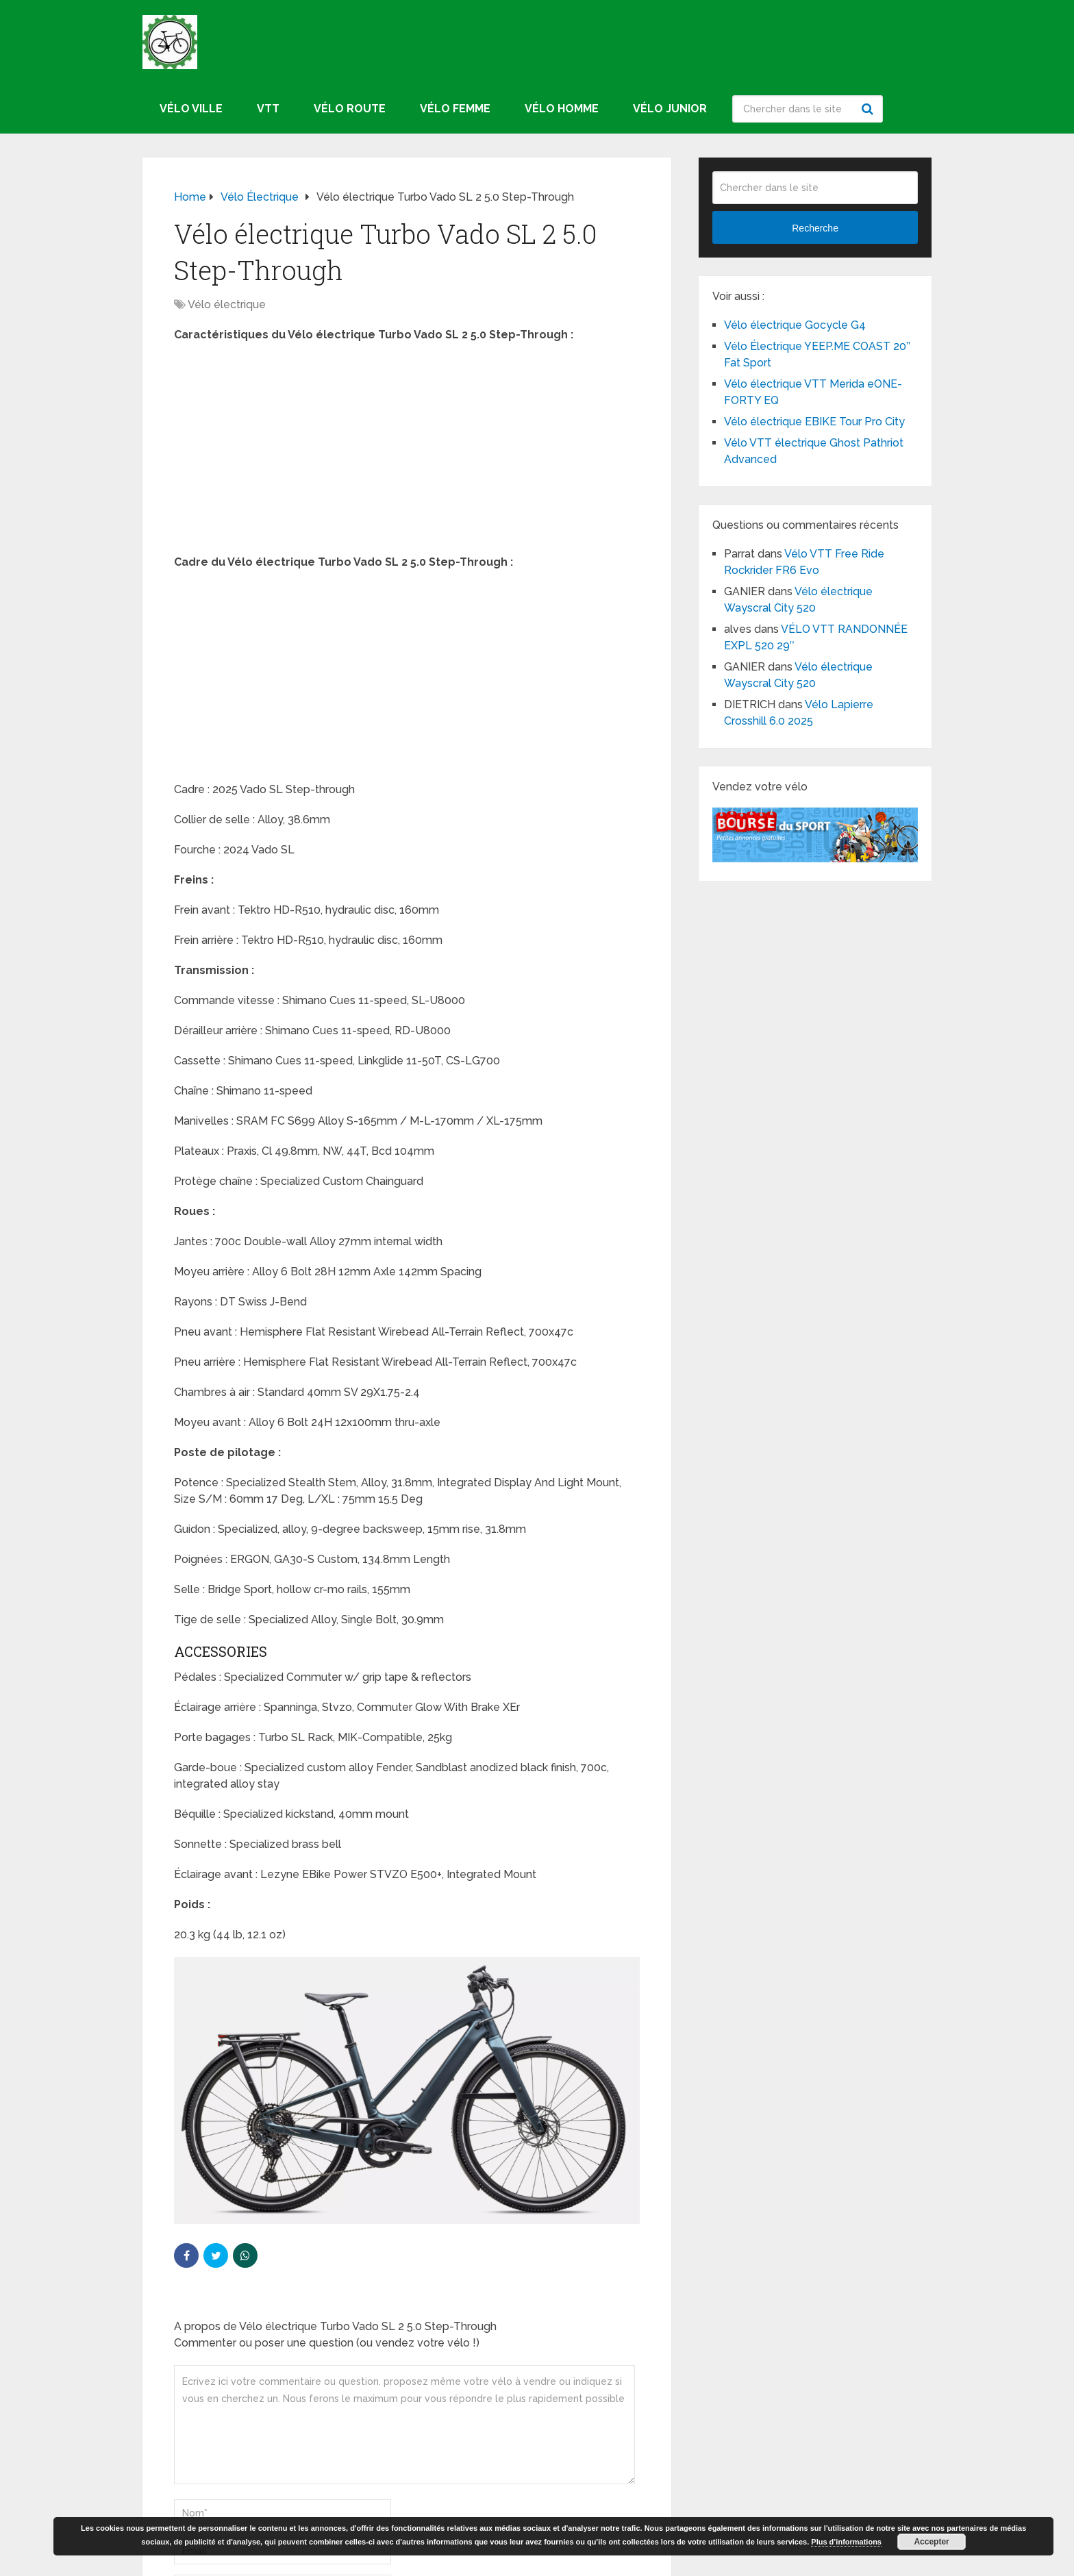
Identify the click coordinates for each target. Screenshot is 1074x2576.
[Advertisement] (407, 453)
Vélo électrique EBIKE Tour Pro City (814, 421)
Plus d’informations (846, 2542)
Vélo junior (670, 108)
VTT (268, 108)
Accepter (931, 2542)
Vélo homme (562, 108)
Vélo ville (191, 108)
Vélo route (350, 108)
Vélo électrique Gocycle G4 (795, 325)
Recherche (869, 109)
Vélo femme (455, 108)
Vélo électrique (227, 304)
